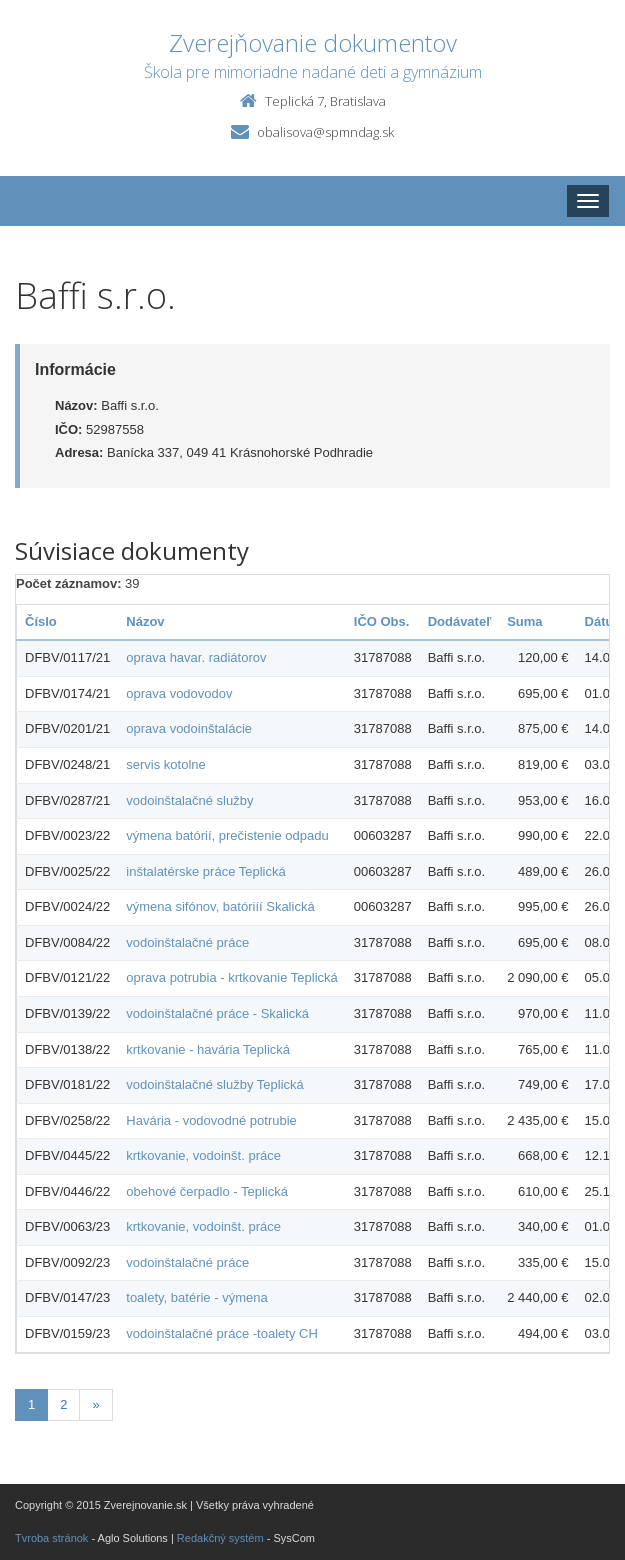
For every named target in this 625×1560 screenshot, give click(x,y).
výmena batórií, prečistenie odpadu (227, 835)
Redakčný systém (220, 1538)
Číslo (41, 621)
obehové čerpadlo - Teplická (207, 1191)
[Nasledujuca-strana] (95, 1405)
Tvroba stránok (51, 1538)
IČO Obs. (382, 621)
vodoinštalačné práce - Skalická (217, 1013)
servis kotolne (165, 764)
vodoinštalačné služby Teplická (215, 1084)
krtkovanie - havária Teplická (208, 1049)
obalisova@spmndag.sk (325, 132)
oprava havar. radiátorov (196, 657)
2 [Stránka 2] (63, 1404)
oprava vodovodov (179, 693)
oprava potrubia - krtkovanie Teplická (232, 977)
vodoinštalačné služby (189, 800)
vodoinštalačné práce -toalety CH (222, 1333)
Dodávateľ (460, 621)
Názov (145, 621)
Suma (524, 621)
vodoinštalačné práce (187, 942)
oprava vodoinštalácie (189, 728)
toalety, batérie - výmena (196, 1297)
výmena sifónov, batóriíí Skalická (220, 906)
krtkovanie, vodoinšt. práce (203, 1155)
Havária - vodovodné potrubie (211, 1120)
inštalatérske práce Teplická (205, 871)
